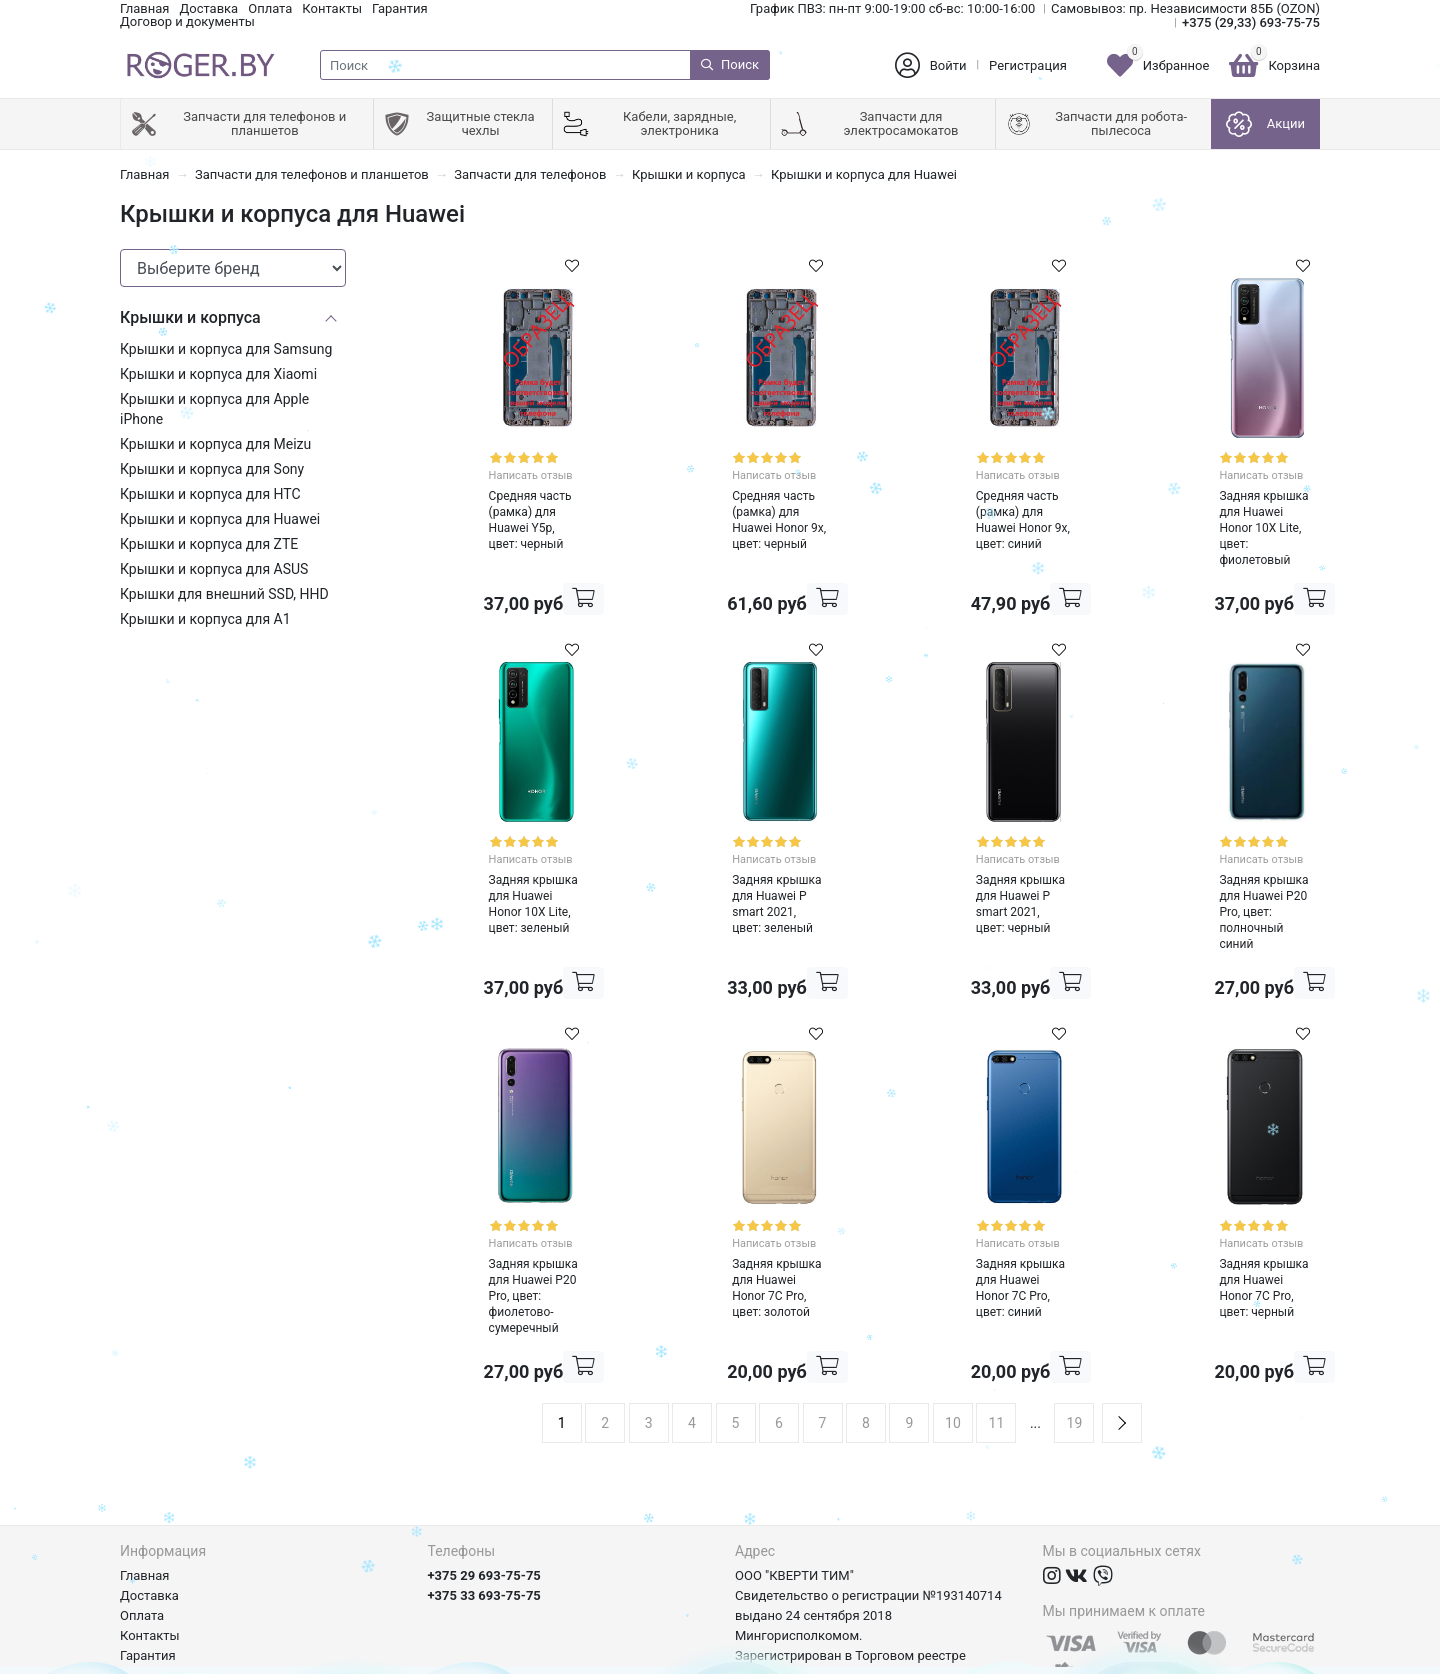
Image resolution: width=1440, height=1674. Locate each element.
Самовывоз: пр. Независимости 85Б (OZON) (1185, 8)
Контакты (332, 8)
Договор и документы (187, 21)
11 (997, 1291)
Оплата (270, 8)
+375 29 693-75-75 (484, 1443)
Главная (144, 8)
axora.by (1295, 1658)
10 (953, 1291)
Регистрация (1028, 65)
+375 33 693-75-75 (484, 1463)
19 (1075, 1291)
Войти (948, 65)
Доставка (208, 8)
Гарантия (400, 8)
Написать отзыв (499, 467)
